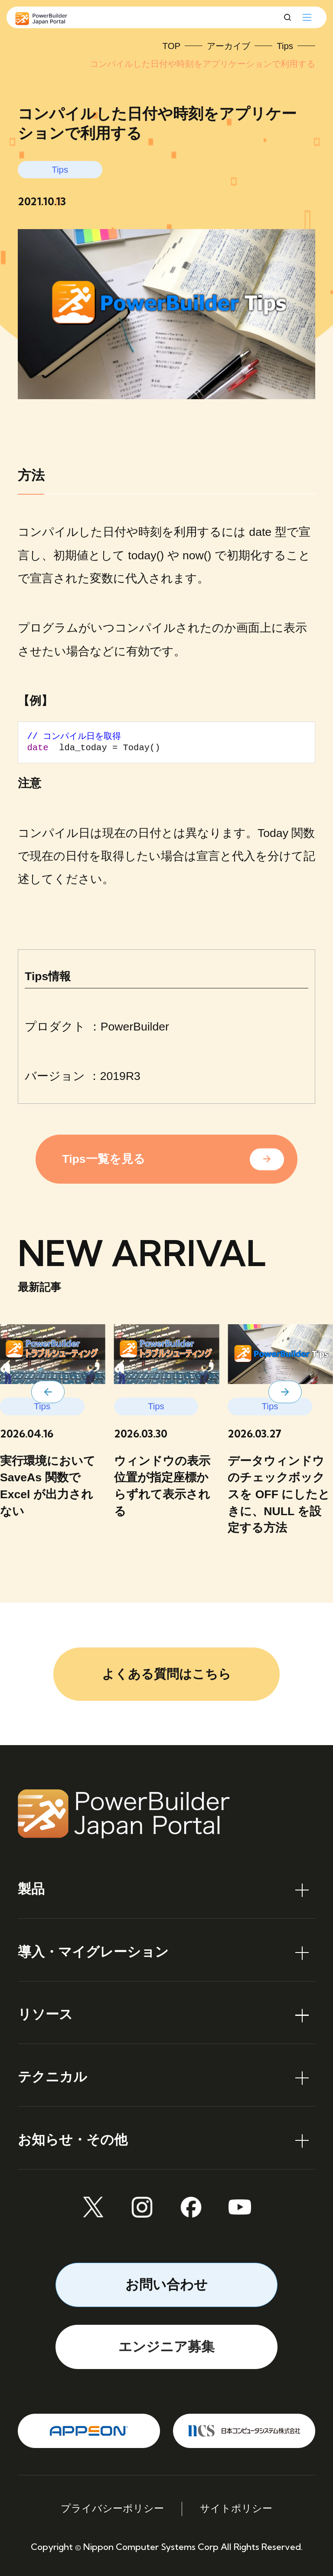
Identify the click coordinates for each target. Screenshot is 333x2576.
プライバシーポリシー (112, 2508)
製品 (31, 1889)
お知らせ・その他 (72, 2139)
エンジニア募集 (166, 2346)
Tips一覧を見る (103, 1158)
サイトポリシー (236, 2508)
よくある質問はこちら (166, 1674)
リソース (45, 2014)
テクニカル (52, 2076)
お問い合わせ (166, 2284)
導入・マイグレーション (93, 1951)
